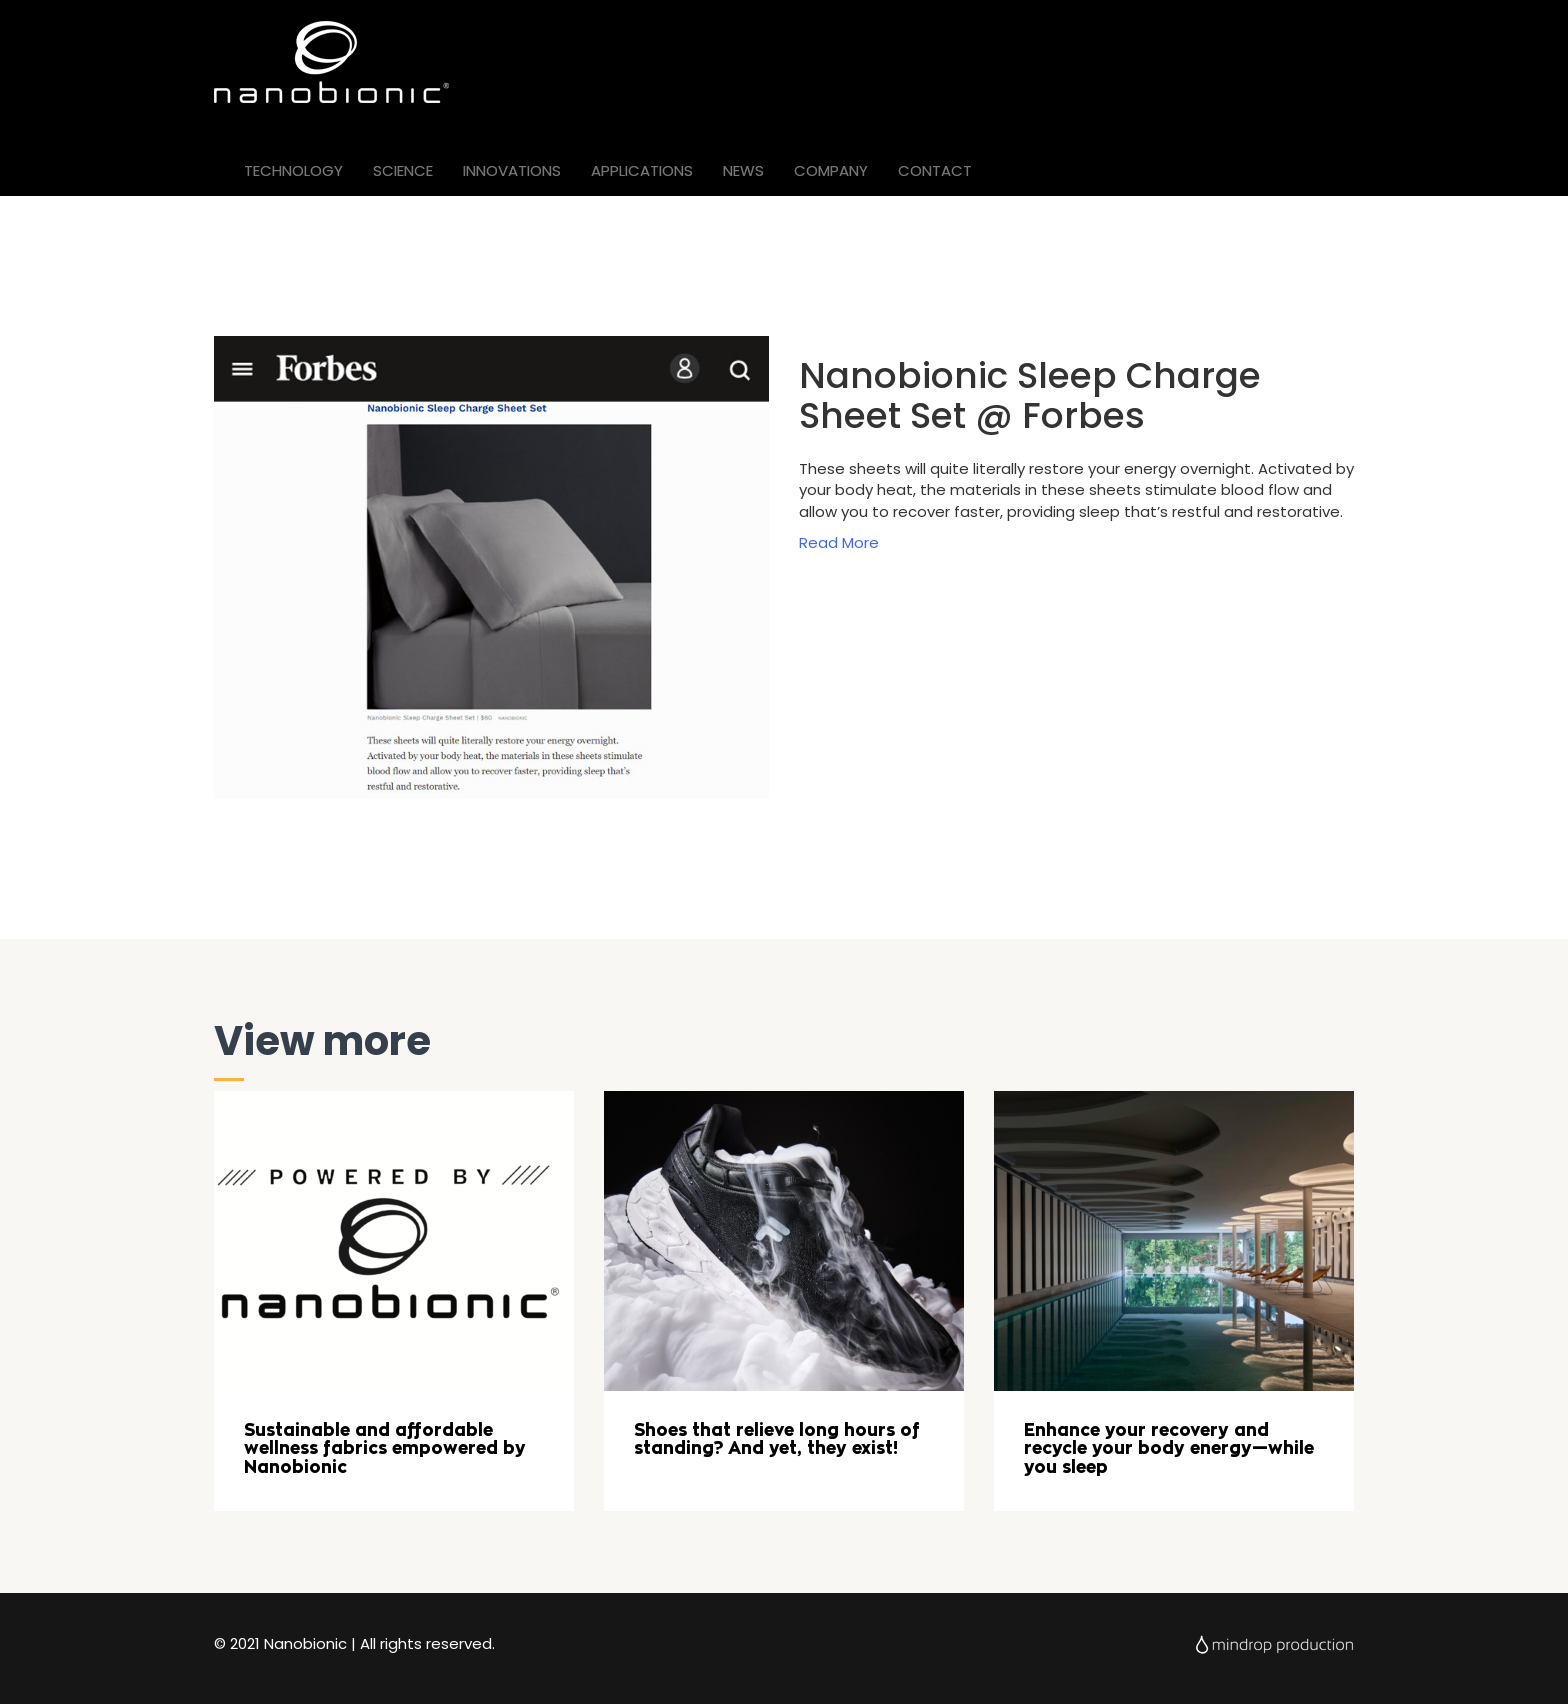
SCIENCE (403, 170)
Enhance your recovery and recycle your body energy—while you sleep (1169, 1448)
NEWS (743, 170)
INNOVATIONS (512, 170)
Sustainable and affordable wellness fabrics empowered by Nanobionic (385, 1448)
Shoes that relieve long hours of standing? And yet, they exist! (777, 1439)
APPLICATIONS (642, 170)
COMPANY (831, 170)
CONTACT (935, 170)
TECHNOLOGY (293, 170)
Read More (839, 542)
